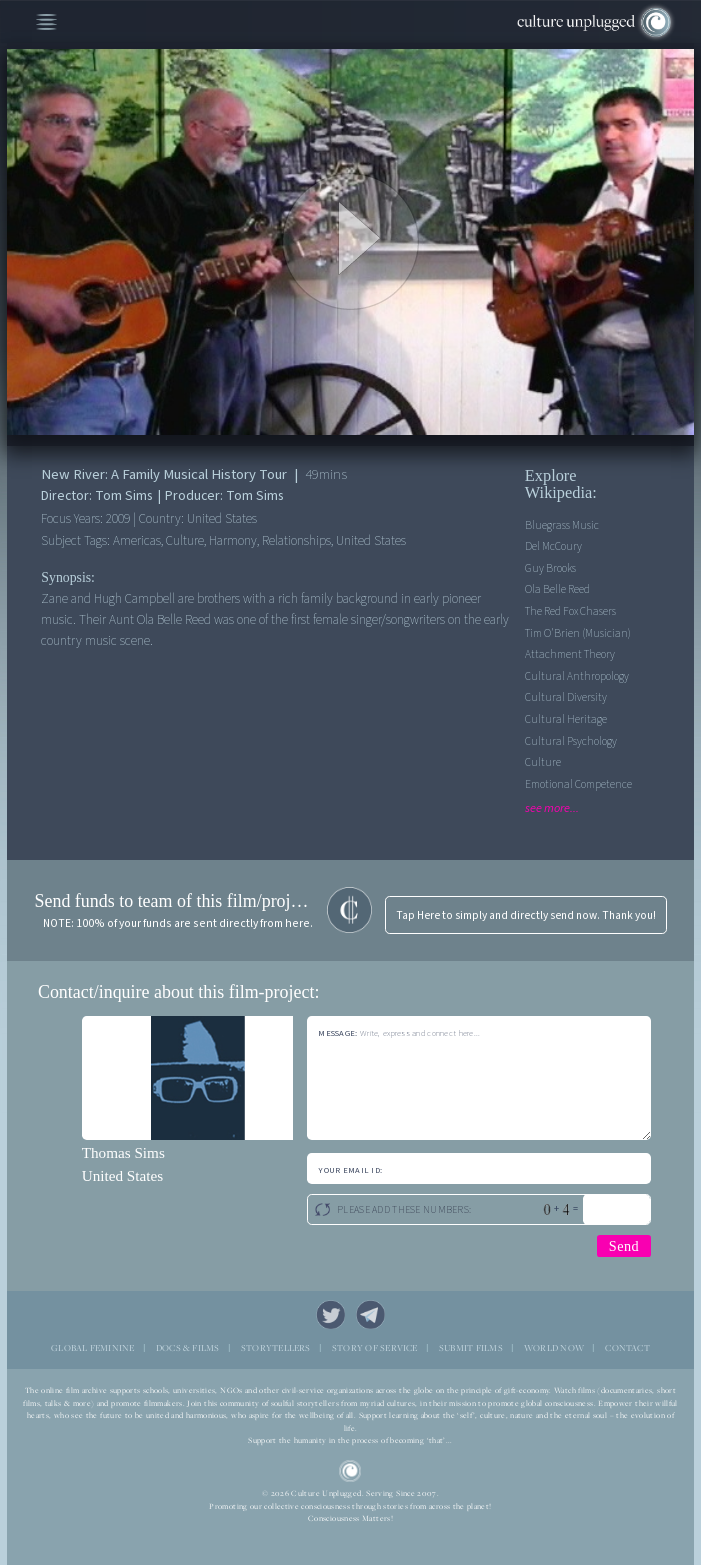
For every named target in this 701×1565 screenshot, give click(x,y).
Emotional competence (578, 784)
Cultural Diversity (566, 697)
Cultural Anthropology (577, 676)
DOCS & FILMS (188, 1348)
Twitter (330, 1314)
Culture (543, 762)
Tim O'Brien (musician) (578, 633)
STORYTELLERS (276, 1348)
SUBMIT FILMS (471, 1348)
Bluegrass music (562, 525)
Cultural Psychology (571, 741)
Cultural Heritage (566, 719)
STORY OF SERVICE (375, 1348)
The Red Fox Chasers (570, 611)
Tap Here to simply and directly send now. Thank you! (526, 915)
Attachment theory (570, 654)
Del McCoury (553, 546)
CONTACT (627, 1348)
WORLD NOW (554, 1348)
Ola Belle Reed (557, 589)
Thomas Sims (123, 1152)
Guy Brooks (550, 568)
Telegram (370, 1314)
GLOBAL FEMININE (93, 1348)
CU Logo (350, 1471)
